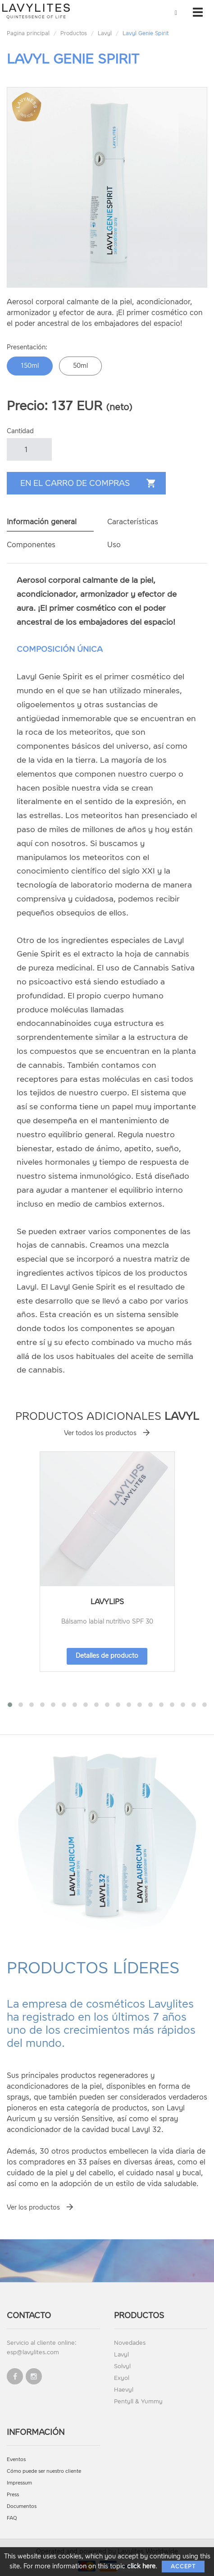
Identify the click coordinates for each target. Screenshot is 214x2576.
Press (13, 2495)
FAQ (12, 2518)
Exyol (121, 2378)
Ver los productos (33, 2207)
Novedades (130, 2342)
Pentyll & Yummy (138, 2401)
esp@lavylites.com (33, 2352)
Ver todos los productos (100, 1433)
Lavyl (105, 33)
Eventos (16, 2459)
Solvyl (122, 2366)
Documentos (21, 2506)
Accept (183, 2566)
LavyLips (107, 1601)
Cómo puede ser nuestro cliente (44, 2471)
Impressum (19, 2483)
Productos (73, 33)
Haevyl (123, 2389)
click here (141, 2566)
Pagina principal (28, 33)
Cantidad (20, 431)
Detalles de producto (107, 1656)
